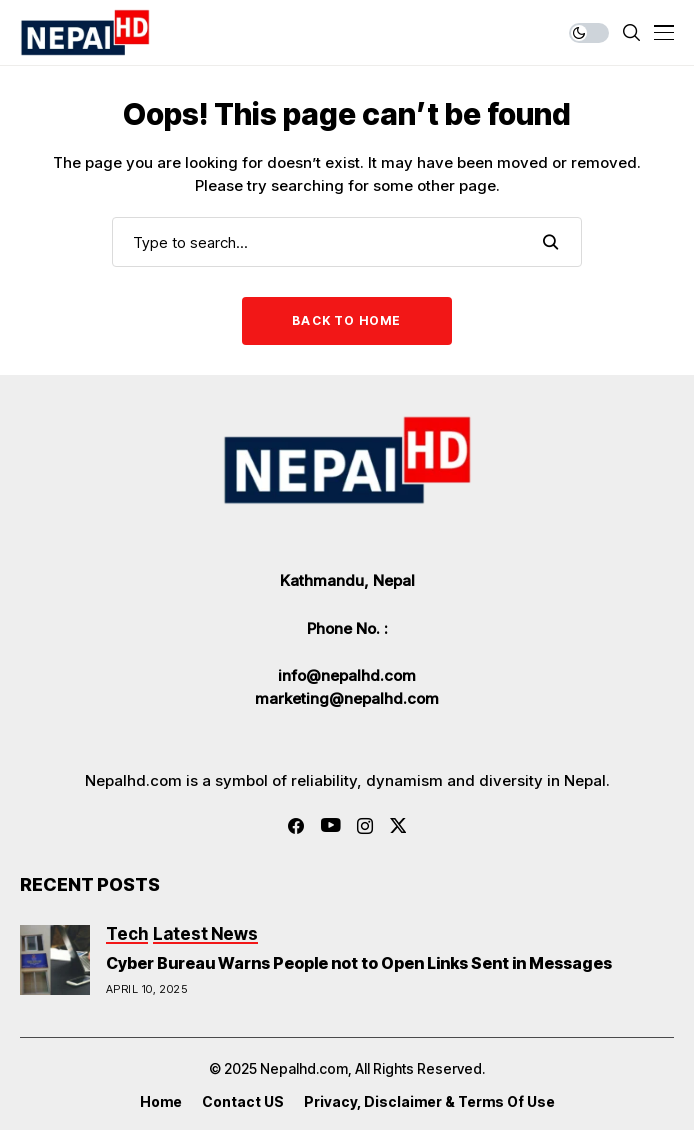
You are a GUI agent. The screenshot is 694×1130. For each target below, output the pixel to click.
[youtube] (330, 826)
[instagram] (365, 826)
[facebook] (296, 826)
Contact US (243, 1102)
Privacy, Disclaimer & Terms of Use (429, 1102)
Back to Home (346, 320)
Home (161, 1102)
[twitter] (398, 825)
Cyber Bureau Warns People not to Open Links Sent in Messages (359, 963)
